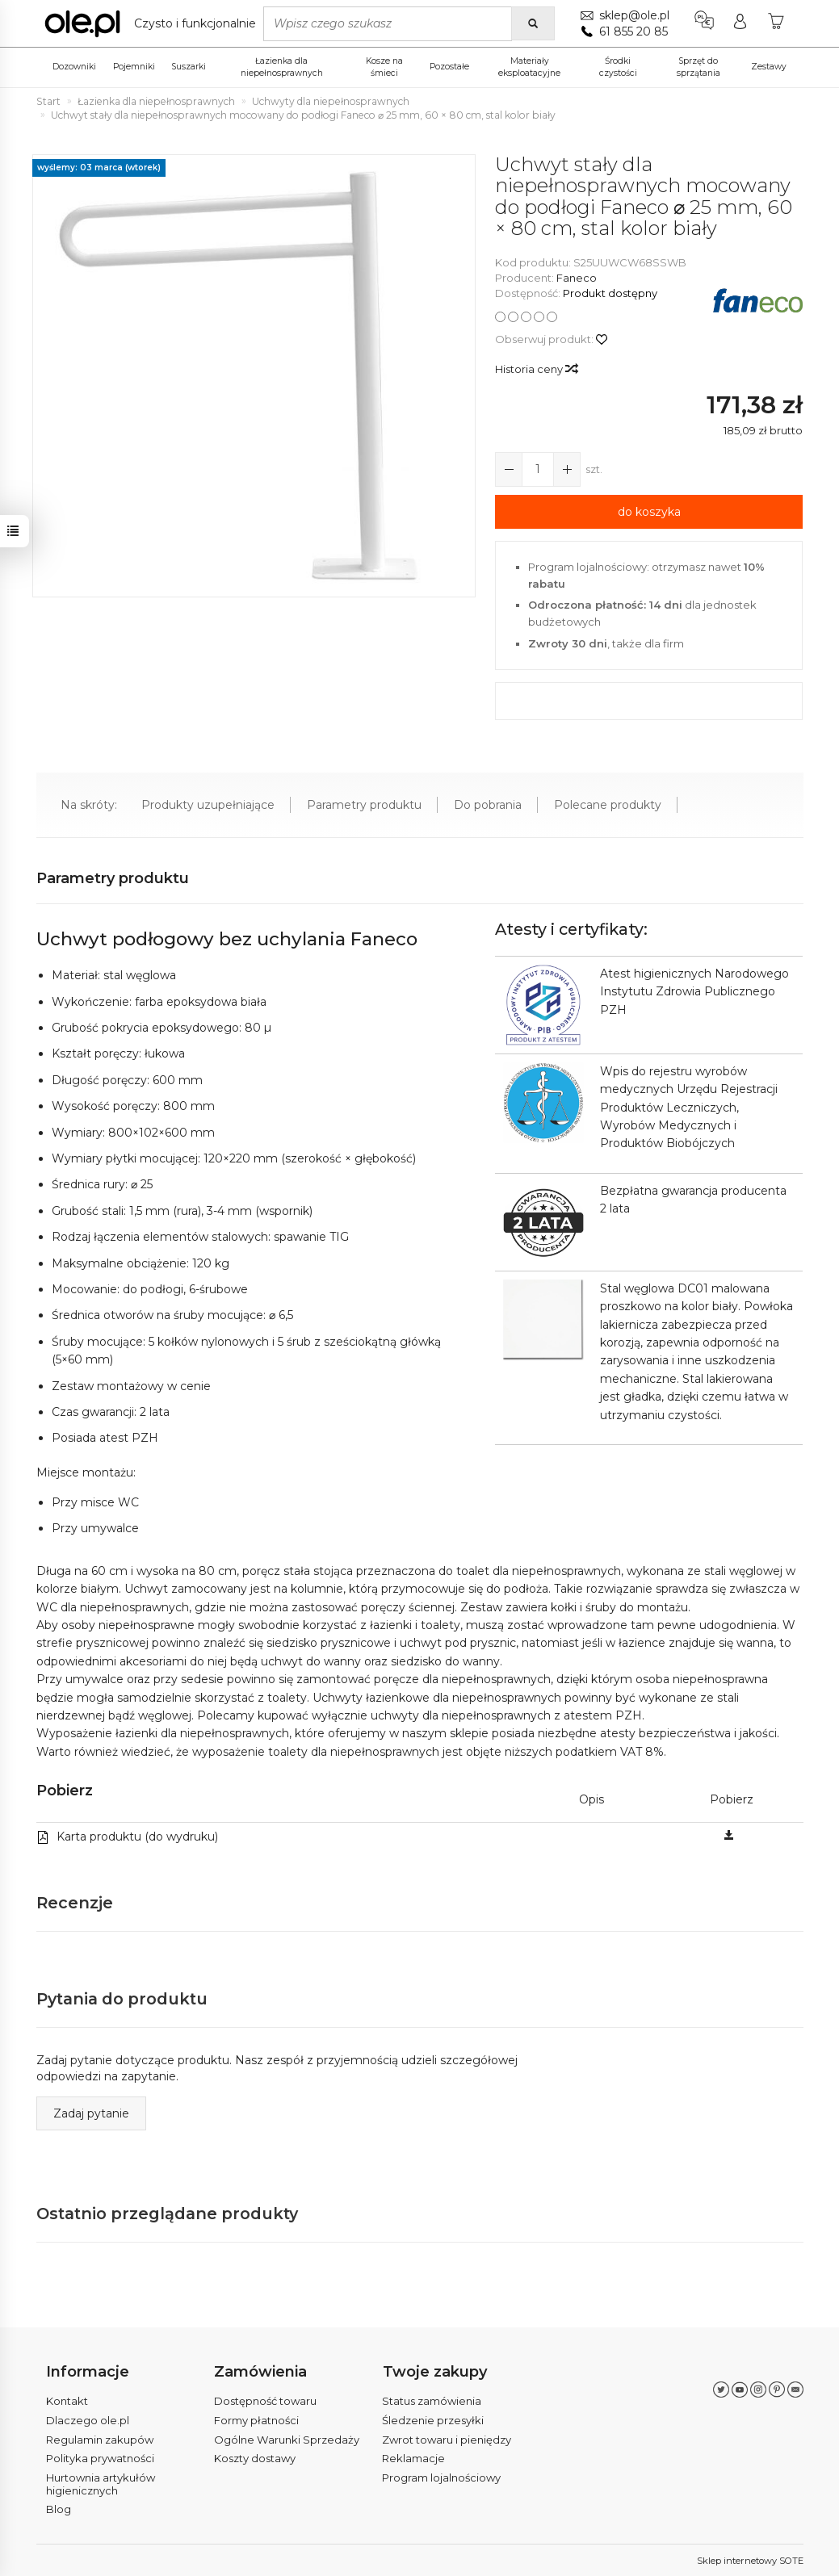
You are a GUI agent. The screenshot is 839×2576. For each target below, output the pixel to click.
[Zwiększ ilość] (508, 469)
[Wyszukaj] (533, 23)
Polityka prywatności (100, 2458)
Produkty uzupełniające (208, 805)
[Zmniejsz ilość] (567, 469)
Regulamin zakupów (99, 2438)
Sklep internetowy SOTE (750, 2560)
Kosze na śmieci (384, 67)
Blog (58, 2509)
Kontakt (67, 2400)
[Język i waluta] (704, 23)
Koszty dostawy (255, 2458)
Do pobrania (488, 805)
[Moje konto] (740, 23)
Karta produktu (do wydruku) (127, 1836)
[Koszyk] (776, 23)
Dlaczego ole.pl (87, 2419)
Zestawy (769, 66)
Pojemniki (134, 66)
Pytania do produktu (122, 1998)
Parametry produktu (364, 805)
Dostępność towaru (265, 2400)
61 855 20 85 (633, 31)
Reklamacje (413, 2458)
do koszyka (649, 512)
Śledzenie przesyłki (433, 2419)
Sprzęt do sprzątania (698, 67)
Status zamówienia (431, 2400)
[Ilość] (538, 469)
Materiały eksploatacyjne (529, 67)
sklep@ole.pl (634, 15)
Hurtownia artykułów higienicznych (100, 2483)
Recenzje (74, 1902)
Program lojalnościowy (441, 2476)
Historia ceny (536, 368)
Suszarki (188, 66)
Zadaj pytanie (91, 2113)
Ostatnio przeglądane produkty (168, 2213)
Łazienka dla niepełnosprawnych (282, 67)
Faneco (576, 277)
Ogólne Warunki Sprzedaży (286, 2438)
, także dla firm (606, 643)
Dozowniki (74, 66)
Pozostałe (449, 66)
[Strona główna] (154, 23)
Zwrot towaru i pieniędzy (446, 2438)
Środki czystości (618, 67)
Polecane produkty (607, 805)
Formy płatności (256, 2419)
